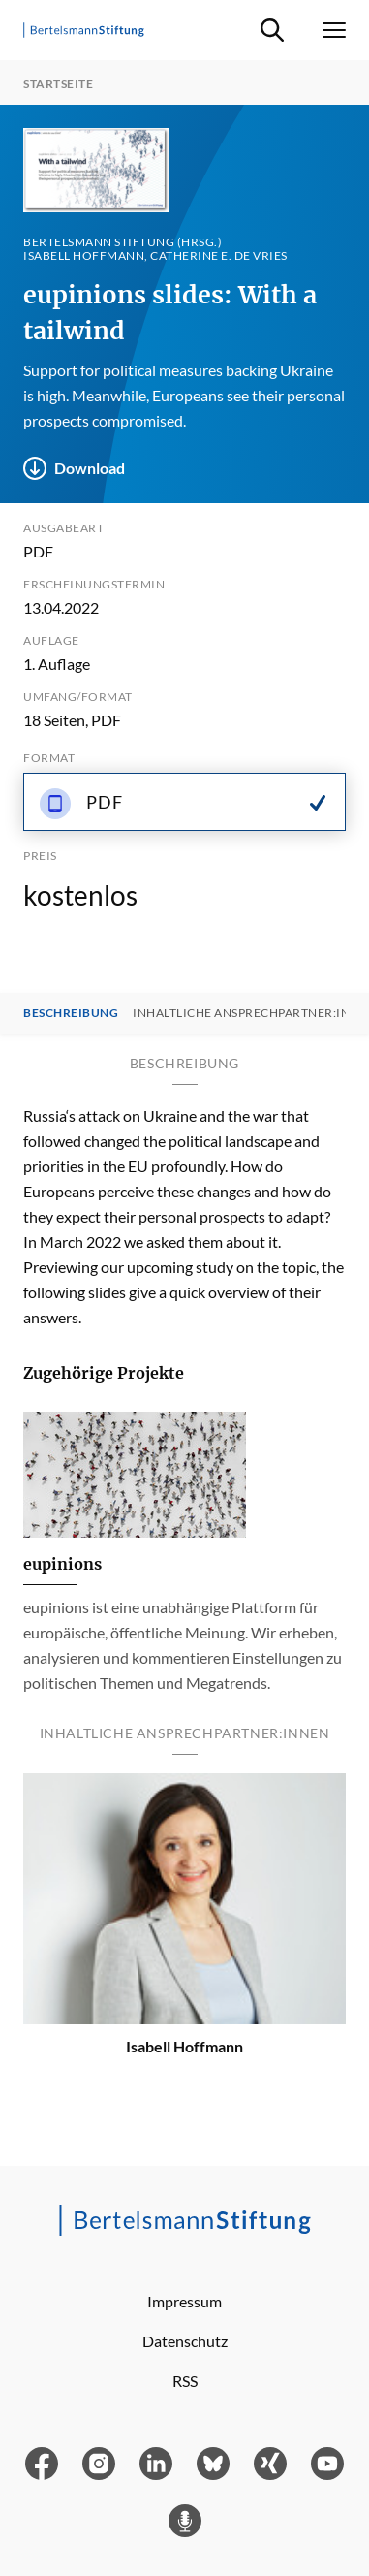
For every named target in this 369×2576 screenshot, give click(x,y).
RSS (185, 2380)
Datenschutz (185, 2341)
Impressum (184, 2301)
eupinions (62, 1564)
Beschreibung (70, 1013)
